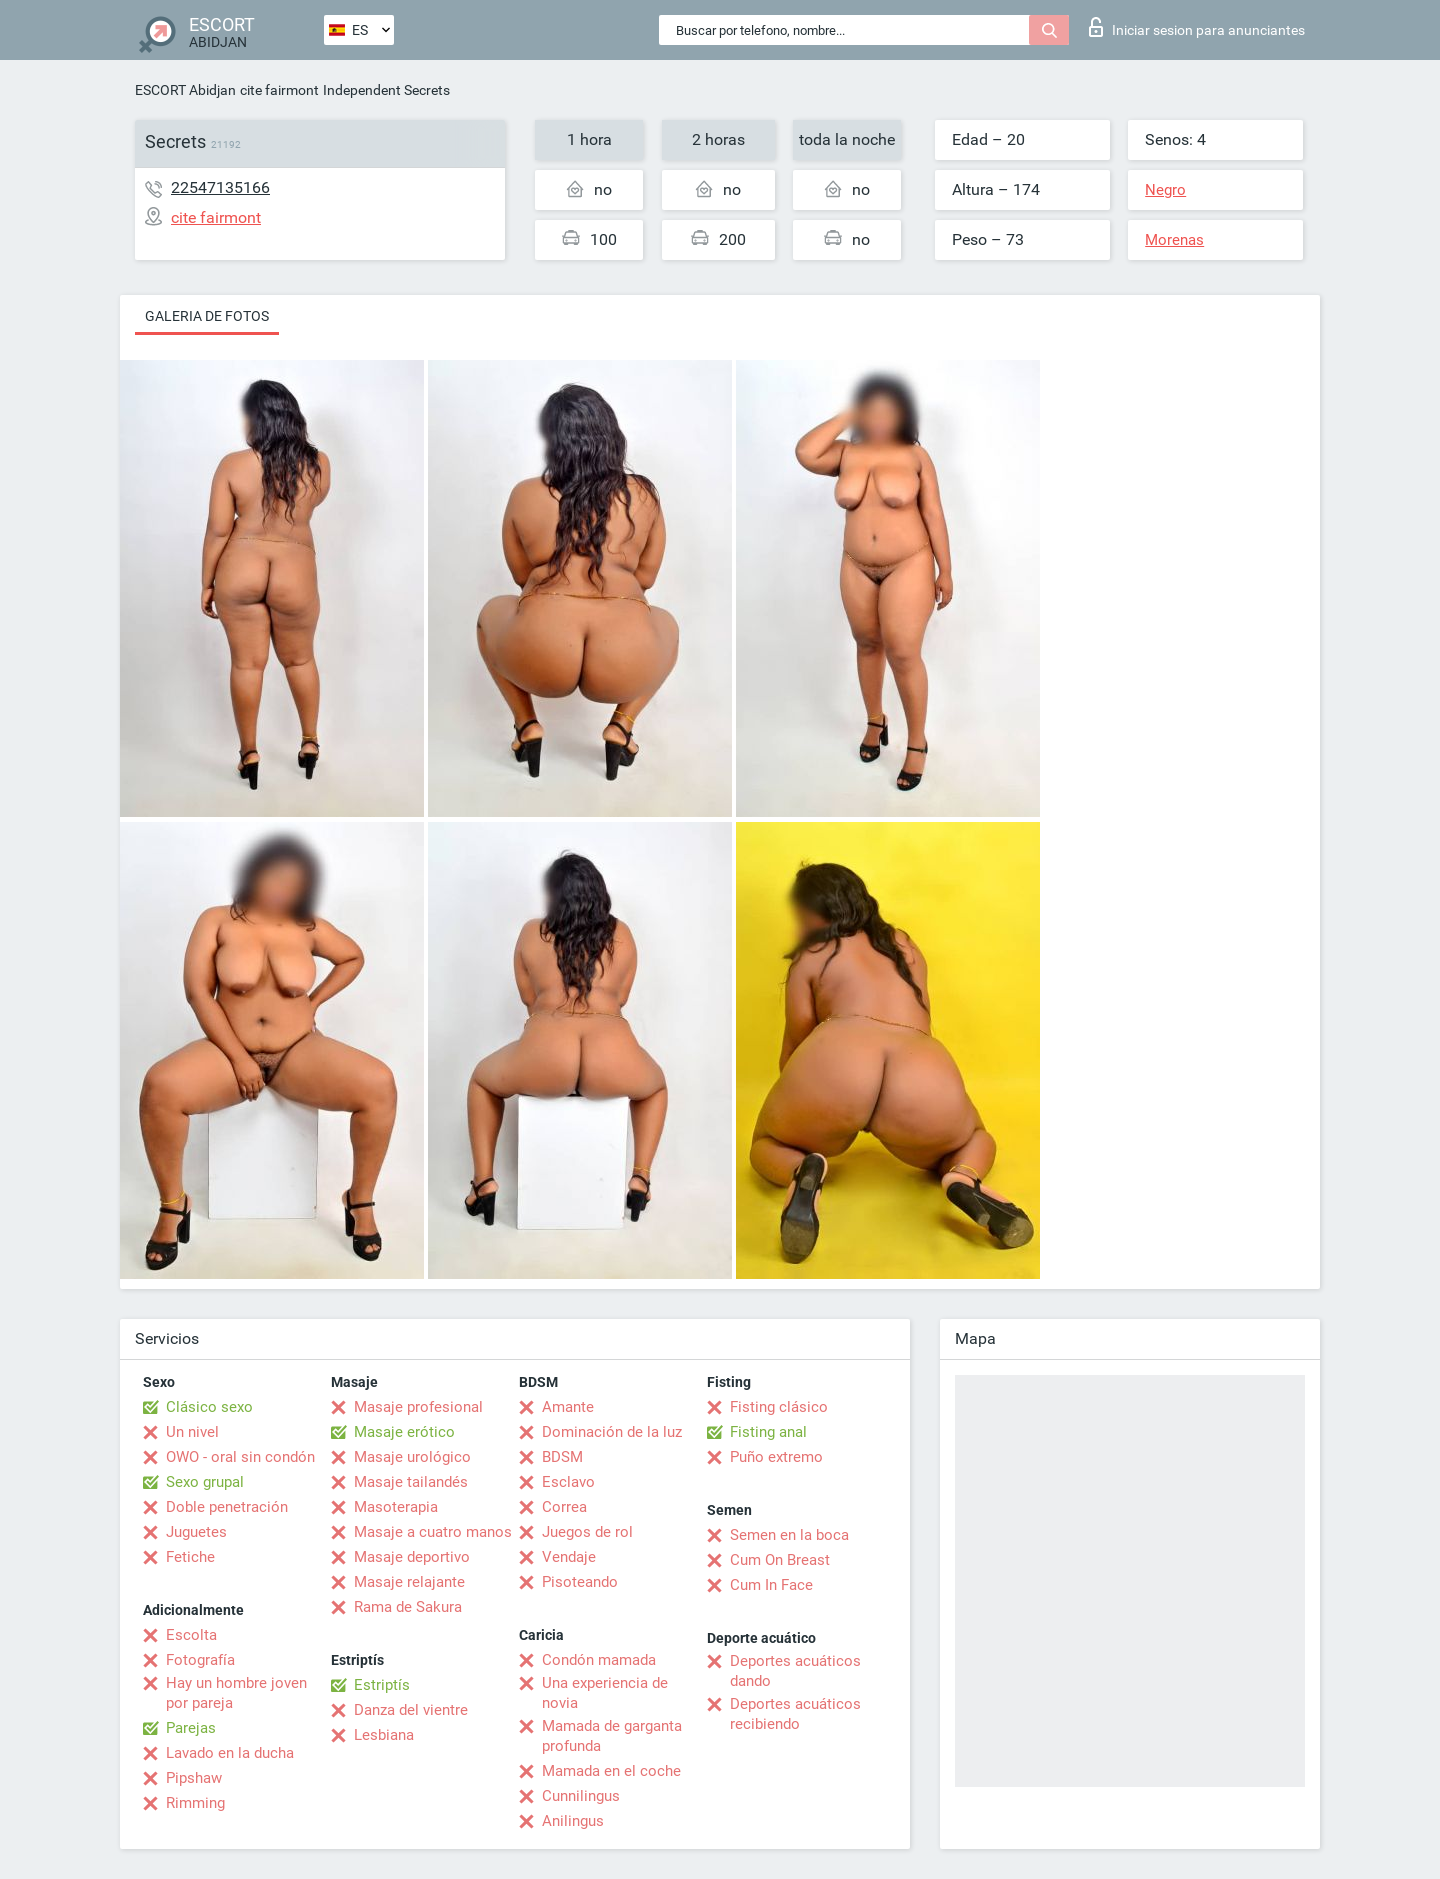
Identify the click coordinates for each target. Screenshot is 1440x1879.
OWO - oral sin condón (240, 1457)
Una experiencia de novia (605, 1693)
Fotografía (200, 1660)
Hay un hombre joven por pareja (236, 1693)
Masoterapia (396, 1507)
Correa (564, 1507)
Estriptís (382, 1685)
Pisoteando (580, 1582)
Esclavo (568, 1482)
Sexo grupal (205, 1482)
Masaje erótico (404, 1432)
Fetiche (190, 1557)
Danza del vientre (411, 1710)
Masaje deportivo (412, 1557)
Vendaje (569, 1557)
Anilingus (573, 1821)
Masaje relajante (409, 1582)
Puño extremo (776, 1457)
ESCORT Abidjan (185, 90)
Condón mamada (599, 1660)
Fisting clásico (779, 1407)
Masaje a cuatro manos (433, 1532)
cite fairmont (279, 90)
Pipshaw (194, 1778)
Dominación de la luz (612, 1432)
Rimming (195, 1803)
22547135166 (220, 187)
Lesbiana (384, 1735)
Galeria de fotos (207, 316)
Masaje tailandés (411, 1482)
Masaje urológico (412, 1457)
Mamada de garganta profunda (612, 1736)
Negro (1165, 190)
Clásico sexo (209, 1407)
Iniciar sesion (1197, 27)
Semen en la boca (789, 1535)
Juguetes (196, 1532)
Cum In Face (771, 1585)
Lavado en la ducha (230, 1753)
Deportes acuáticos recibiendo (795, 1714)
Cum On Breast (780, 1560)
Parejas (191, 1728)
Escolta (191, 1635)
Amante (568, 1407)
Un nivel (192, 1432)
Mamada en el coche (611, 1771)
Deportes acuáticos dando (795, 1671)
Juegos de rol (587, 1532)
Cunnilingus (581, 1796)
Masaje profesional (418, 1407)
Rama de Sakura (408, 1607)
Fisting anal (768, 1432)
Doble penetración (227, 1507)
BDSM (562, 1457)
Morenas (1174, 240)
